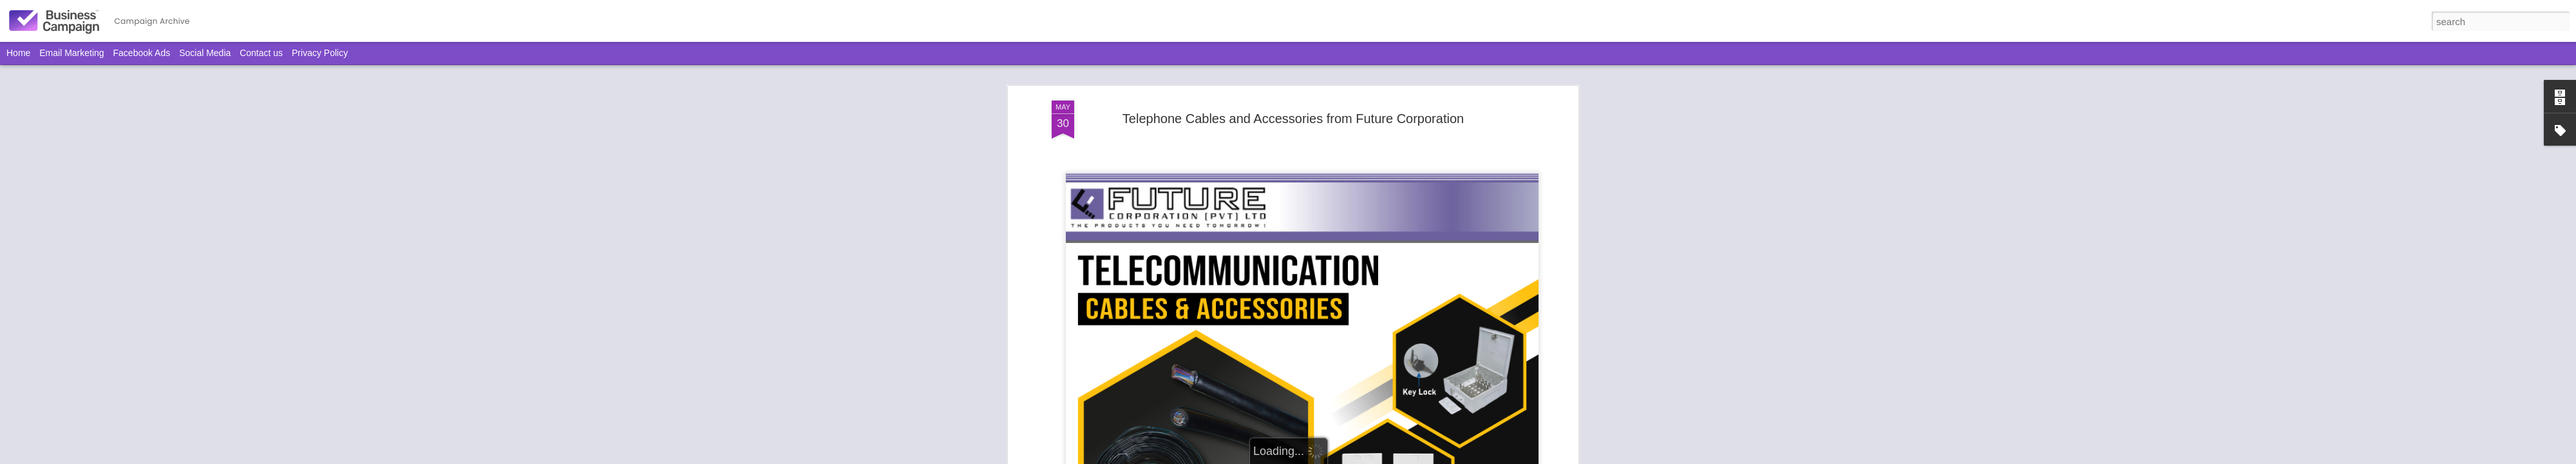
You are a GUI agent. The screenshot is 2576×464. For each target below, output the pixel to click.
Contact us (261, 53)
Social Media (205, 53)
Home (18, 53)
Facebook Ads (142, 53)
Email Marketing (71, 53)
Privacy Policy (320, 53)
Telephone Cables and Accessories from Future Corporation (1293, 117)
